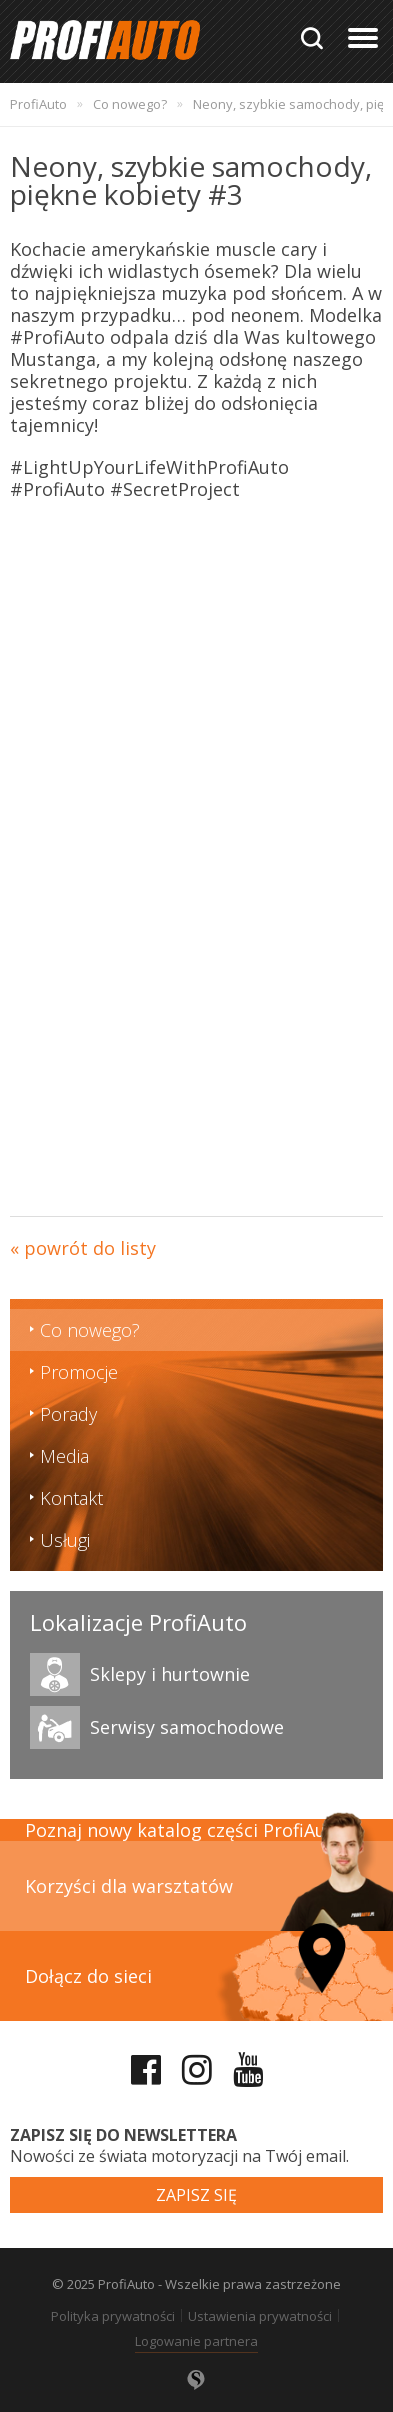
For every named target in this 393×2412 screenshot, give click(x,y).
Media (64, 1456)
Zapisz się (196, 2195)
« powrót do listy (83, 1248)
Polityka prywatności (113, 2316)
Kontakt (71, 1498)
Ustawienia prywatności (260, 2316)
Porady (68, 1414)
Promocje (79, 1372)
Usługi (65, 1540)
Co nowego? (90, 1330)
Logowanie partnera (196, 2341)
